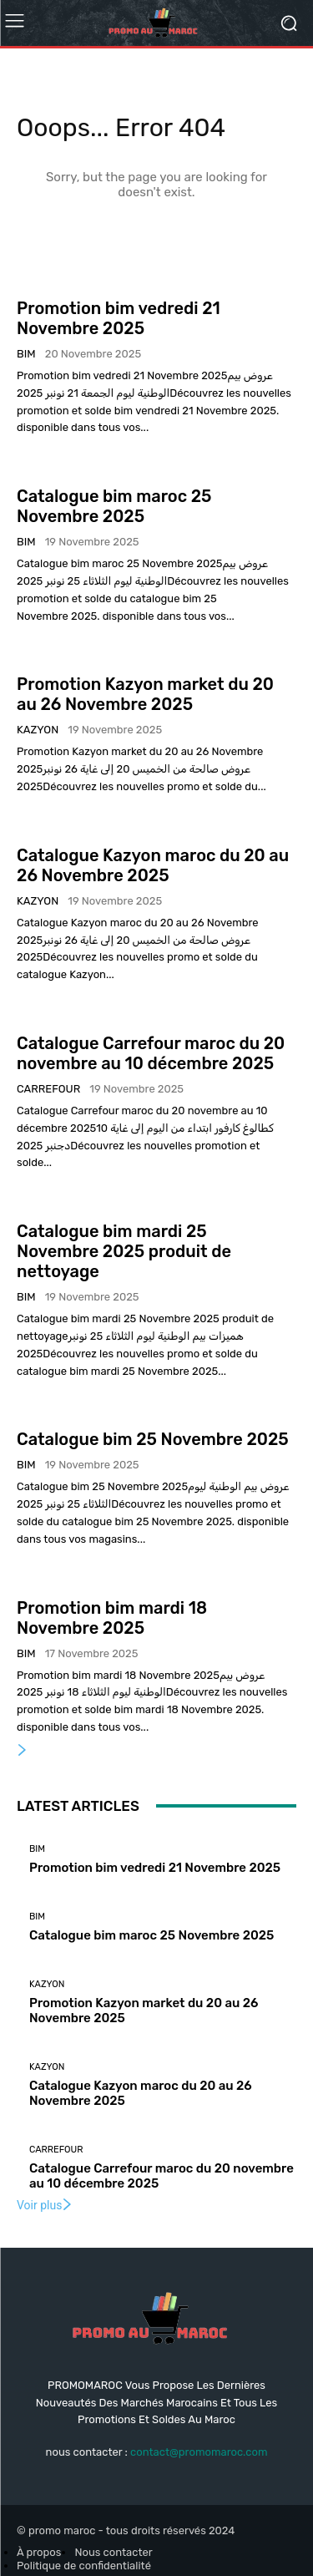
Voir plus (45, 2205)
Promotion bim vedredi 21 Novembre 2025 (118, 318)
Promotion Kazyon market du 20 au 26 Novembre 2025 (145, 694)
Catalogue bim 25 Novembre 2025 (153, 1439)
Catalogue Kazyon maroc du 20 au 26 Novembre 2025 (153, 865)
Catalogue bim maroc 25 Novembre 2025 (114, 506)
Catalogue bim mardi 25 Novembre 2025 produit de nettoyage (124, 1251)
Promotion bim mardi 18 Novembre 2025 (112, 1618)
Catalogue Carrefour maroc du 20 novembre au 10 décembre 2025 (151, 1053)
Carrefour (48, 1088)
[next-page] (22, 1750)
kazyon (37, 729)
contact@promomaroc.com (198, 2452)
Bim (26, 353)
